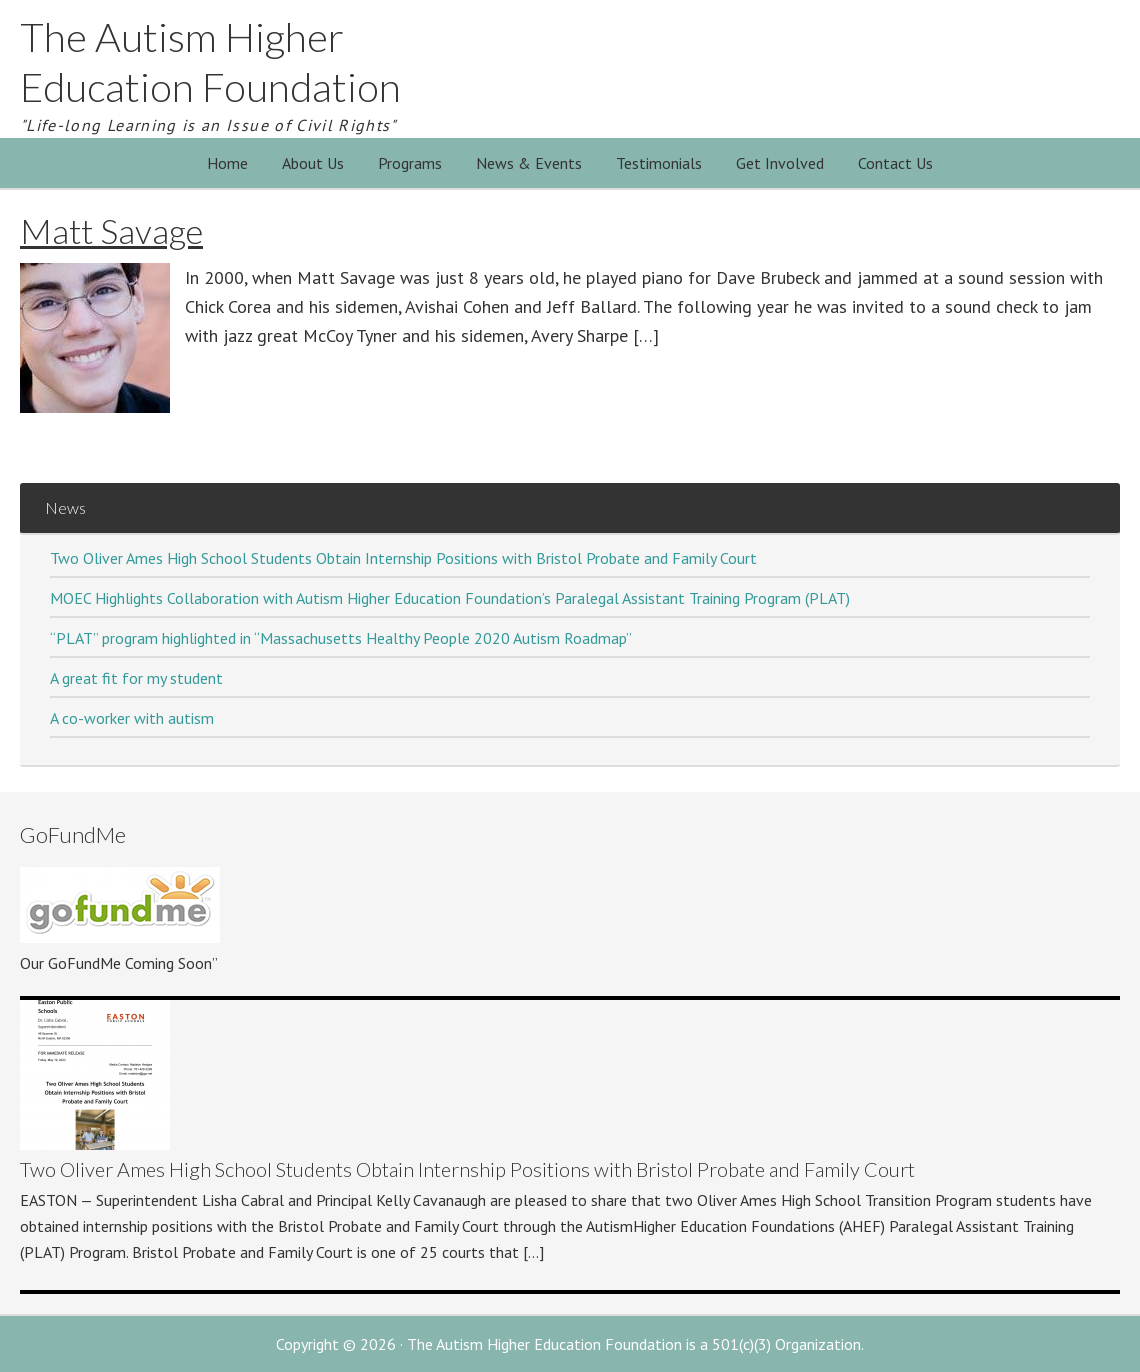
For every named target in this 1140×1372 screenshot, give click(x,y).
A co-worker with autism (132, 718)
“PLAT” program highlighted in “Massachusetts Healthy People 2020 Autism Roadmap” (341, 638)
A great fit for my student (136, 678)
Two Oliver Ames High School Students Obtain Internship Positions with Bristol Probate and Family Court (403, 558)
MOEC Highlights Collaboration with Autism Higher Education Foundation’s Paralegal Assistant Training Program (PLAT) (450, 598)
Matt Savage (111, 230)
